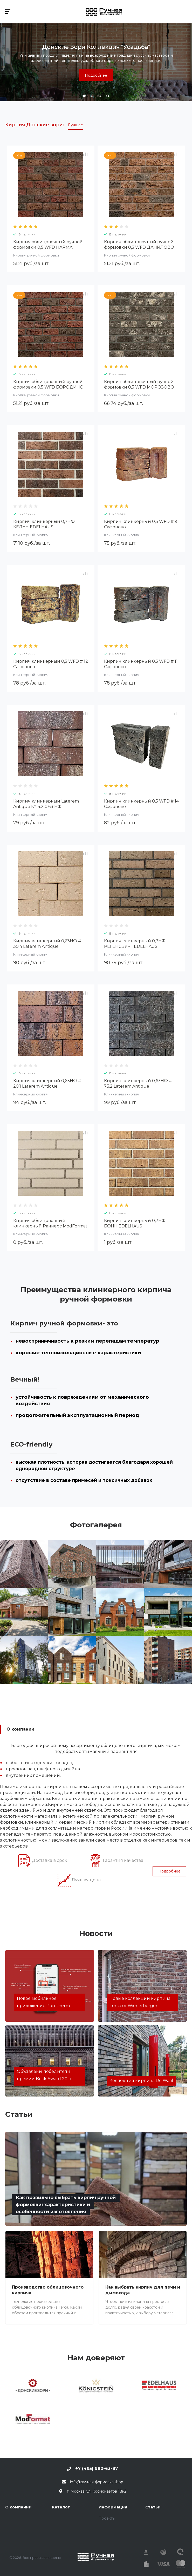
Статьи (153, 2507)
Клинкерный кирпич (30, 535)
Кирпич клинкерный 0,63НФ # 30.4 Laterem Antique (47, 943)
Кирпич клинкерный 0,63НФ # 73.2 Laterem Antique (138, 1083)
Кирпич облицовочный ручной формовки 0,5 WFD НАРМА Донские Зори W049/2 (48, 247)
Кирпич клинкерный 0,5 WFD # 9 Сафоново (140, 524)
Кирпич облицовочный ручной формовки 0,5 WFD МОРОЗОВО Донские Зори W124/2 (139, 387)
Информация (113, 2507)
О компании (18, 2507)
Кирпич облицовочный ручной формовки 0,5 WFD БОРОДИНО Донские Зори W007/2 (48, 387)
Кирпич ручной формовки (36, 255)
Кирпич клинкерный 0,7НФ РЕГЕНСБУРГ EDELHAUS (135, 943)
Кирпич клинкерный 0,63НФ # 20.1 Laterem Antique (47, 1083)
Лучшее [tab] (75, 125)
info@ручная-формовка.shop (96, 2482)
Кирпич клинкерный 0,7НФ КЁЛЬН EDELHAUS (44, 524)
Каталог (61, 2507)
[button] (84, 96)
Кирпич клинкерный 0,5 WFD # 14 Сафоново (141, 804)
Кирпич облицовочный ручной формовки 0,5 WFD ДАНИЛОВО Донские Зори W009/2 (139, 247)
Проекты (107, 2518)
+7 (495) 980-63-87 (96, 2468)
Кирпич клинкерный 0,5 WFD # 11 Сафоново (141, 664)
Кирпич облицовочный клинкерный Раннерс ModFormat (50, 1223)
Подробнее (96, 75)
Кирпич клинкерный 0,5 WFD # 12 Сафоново (50, 664)
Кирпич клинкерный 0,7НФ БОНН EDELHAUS (135, 1223)
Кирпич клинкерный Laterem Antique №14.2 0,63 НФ (46, 804)
